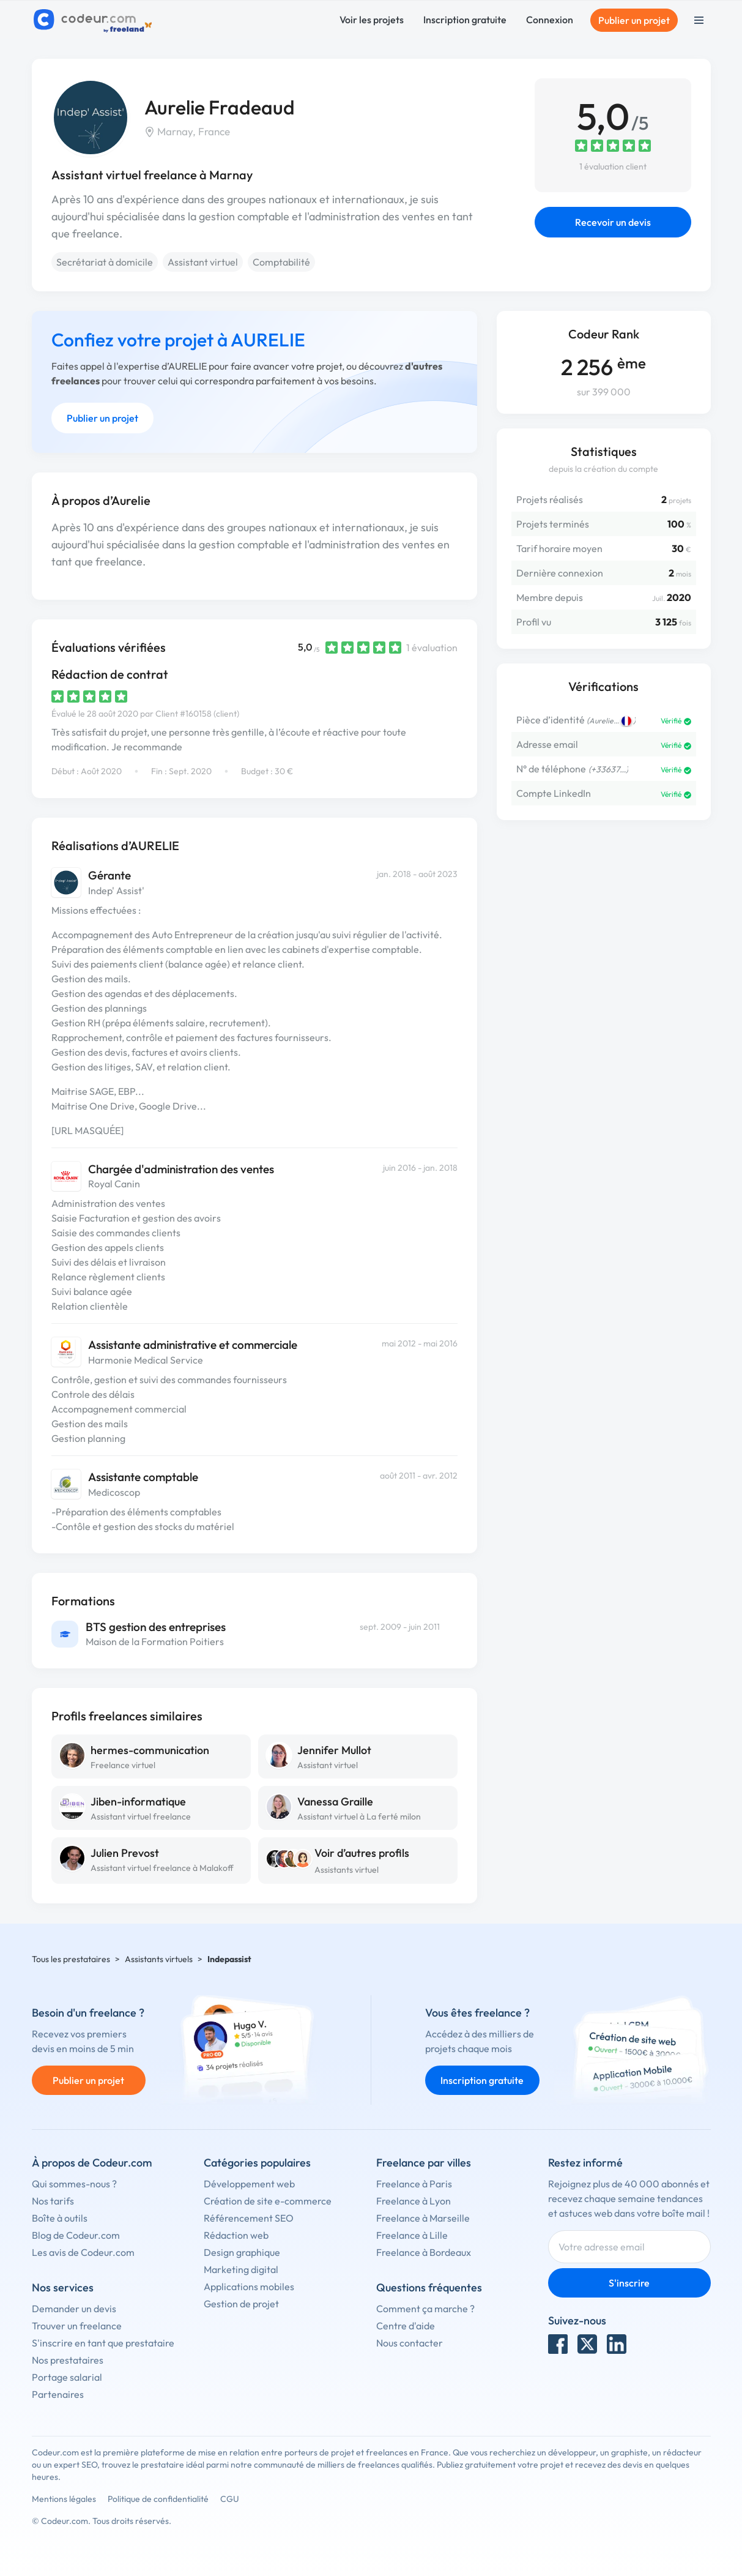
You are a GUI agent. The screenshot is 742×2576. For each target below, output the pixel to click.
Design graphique (242, 2252)
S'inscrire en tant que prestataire (103, 2343)
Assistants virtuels (159, 1959)
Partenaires (58, 2394)
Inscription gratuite (464, 19)
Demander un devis (74, 2308)
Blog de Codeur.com (76, 2235)
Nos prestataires (67, 2360)
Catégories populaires (257, 2163)
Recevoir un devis (613, 222)
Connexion (549, 19)
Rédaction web (236, 2235)
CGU (229, 2498)
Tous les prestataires (71, 1959)
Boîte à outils (59, 2218)
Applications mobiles (249, 2286)
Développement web (249, 2184)
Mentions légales (64, 2498)
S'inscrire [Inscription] (629, 2283)
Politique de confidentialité (158, 2498)
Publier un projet (634, 20)
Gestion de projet (241, 2304)
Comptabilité (281, 262)
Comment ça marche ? (425, 2308)
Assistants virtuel (346, 1869)
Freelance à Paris (414, 2184)
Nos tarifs (53, 2201)
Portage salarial (67, 2377)
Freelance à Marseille (423, 2218)
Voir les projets (371, 19)
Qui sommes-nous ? (74, 2184)
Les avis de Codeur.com (83, 2252)
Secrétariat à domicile (104, 262)
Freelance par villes (423, 2163)
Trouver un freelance (77, 2326)
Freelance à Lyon (413, 2201)
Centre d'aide (405, 2326)
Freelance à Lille (412, 2235)
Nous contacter (409, 2343)
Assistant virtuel (203, 262)
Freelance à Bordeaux (423, 2252)
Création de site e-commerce (268, 2201)
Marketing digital (241, 2269)
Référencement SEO (249, 2218)
